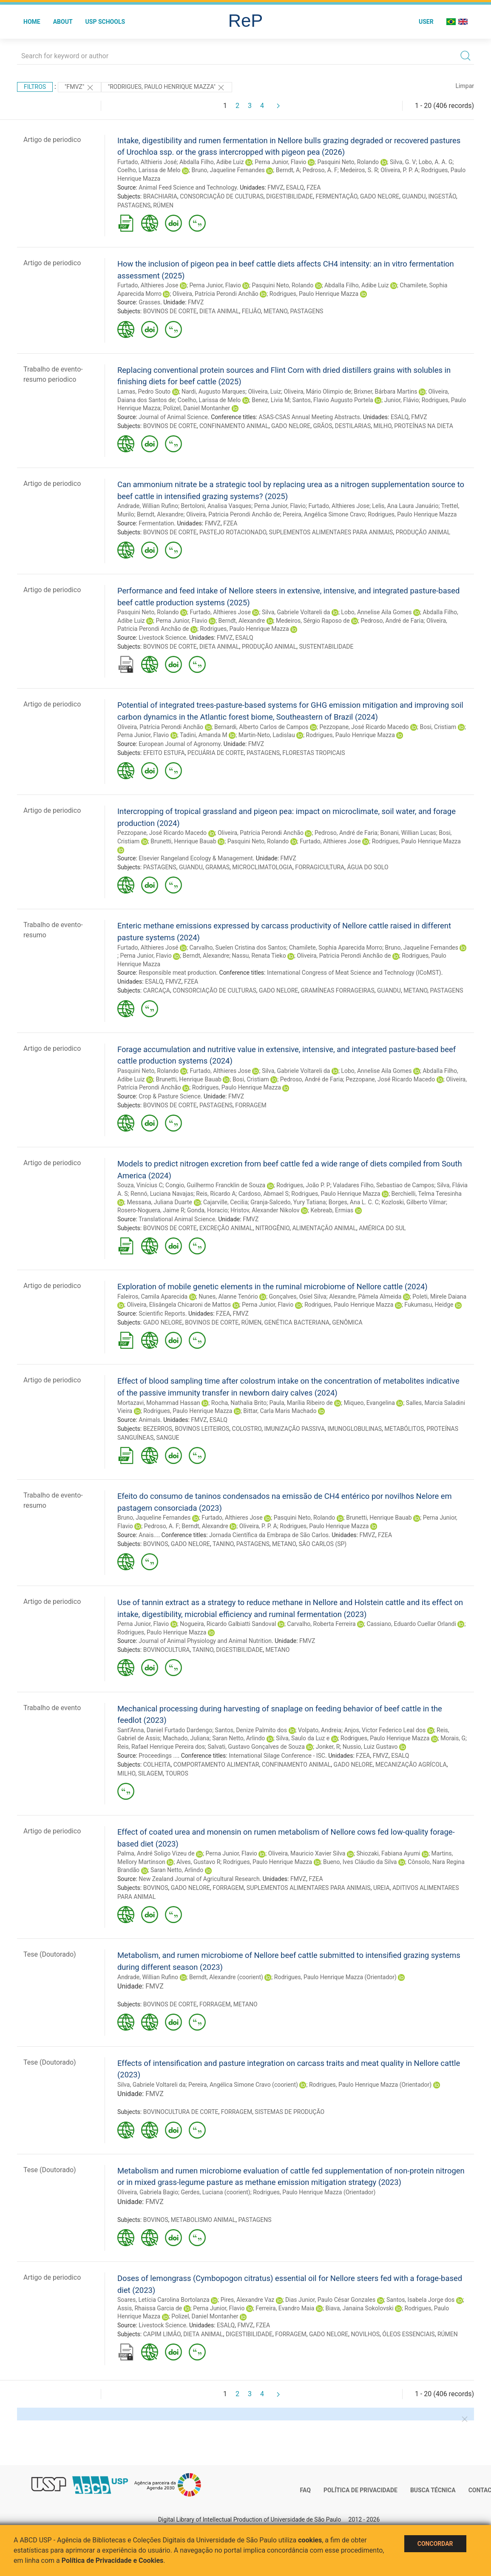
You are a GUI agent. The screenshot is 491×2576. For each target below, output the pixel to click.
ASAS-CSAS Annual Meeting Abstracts (309, 417)
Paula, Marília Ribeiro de (300, 1402)
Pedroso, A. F (320, 170)
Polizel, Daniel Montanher (196, 408)
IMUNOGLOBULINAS (354, 1428)
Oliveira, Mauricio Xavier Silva (307, 1853)
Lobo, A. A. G (436, 162)
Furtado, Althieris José (147, 162)
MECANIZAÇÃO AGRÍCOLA (411, 1764)
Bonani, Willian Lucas (408, 832)
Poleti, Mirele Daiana (439, 1296)
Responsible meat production (177, 972)
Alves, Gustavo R (198, 1861)
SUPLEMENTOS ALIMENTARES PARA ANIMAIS (331, 532)
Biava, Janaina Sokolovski (359, 2308)
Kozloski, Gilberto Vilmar (413, 1202)
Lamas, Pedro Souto (143, 391)
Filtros (35, 86)
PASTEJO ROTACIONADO (232, 532)
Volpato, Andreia (319, 1730)
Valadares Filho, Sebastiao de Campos (383, 1185)
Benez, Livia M (270, 400)
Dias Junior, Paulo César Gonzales (330, 2299)
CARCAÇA (156, 990)
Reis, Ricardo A (216, 1193)
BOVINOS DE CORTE (170, 311)
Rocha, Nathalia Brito (239, 1402)
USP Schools (105, 21)
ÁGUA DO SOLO (367, 867)
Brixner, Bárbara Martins (385, 391)
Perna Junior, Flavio (280, 162)
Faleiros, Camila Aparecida (152, 1296)
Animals (149, 1419)
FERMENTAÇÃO (336, 196)
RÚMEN (163, 205)
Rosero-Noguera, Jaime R (150, 1210)
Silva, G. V (403, 162)
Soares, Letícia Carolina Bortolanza (163, 2299)
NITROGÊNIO (272, 1228)
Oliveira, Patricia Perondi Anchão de (233, 514)
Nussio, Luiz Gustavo (370, 1746)
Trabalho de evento (52, 1708)
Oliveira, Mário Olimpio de (317, 391)
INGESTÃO (442, 196)
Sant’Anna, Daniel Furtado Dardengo (164, 1730)
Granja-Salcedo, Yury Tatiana (288, 1202)
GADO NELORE (379, 196)
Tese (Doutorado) (49, 1954)
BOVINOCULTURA (166, 1649)
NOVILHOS (365, 2334)
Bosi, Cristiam (438, 726)
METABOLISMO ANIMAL (203, 2219)
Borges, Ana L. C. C (354, 1202)
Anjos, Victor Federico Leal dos (385, 1730)
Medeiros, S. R (359, 170)
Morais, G (452, 1738)
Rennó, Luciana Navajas (162, 1193)
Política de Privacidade (360, 2490)
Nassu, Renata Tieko (259, 955)
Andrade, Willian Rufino (147, 505)
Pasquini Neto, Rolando (348, 162)
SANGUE (167, 1437)
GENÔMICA (347, 1322)
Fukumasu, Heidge (428, 1304)
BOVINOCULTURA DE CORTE (181, 2111)
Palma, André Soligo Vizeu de (156, 1853)
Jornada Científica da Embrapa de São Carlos (269, 1535)
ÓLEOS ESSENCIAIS (408, 2334)
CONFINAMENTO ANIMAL (234, 426)
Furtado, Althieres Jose (147, 285)
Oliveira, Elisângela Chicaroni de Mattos (179, 1304)
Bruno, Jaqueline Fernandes (227, 170)
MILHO (382, 426)
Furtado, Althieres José (147, 947)
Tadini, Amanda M (203, 735)
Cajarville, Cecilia (225, 1202)
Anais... (148, 1535)
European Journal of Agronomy (179, 743)
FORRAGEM (250, 1105)
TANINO (223, 1543)
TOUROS (176, 1773)
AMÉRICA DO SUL (382, 1228)
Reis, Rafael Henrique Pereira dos (161, 1746)
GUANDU (414, 196)
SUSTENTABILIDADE (326, 646)
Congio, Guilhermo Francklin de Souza (215, 1185)
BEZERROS (157, 1428)
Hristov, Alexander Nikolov (264, 1210)
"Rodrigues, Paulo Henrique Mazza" (167, 87)
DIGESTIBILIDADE (289, 196)
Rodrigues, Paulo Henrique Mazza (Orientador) (335, 1977)
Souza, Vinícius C (140, 1185)
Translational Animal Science (177, 1219)
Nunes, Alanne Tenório (228, 1296)
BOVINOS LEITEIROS (202, 1428)
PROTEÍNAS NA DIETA (423, 426)
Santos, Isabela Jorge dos (420, 2299)
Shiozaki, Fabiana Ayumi (388, 1853)
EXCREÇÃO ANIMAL (226, 1228)
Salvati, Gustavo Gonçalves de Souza (256, 1746)
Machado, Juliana (186, 1738)
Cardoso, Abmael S (263, 1193)
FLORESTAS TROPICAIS (313, 752)
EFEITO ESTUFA (164, 752)
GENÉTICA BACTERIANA (296, 1322)
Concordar (435, 2543)
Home (31, 21)
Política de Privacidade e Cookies (113, 2560)
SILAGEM (150, 1773)
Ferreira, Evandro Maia (284, 2308)
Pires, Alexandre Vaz (248, 2299)
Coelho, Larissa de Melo (149, 170)
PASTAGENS (133, 205)
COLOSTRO (247, 1428)
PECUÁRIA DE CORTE (215, 752)
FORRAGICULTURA (319, 867)
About (63, 21)
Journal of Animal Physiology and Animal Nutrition (205, 1640)
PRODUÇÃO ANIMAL (423, 532)
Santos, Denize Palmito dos (251, 1730)
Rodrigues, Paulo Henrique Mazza (314, 293)
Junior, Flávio (401, 400)
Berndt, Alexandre (160, 514)
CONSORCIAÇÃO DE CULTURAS (222, 196)
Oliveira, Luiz (264, 391)
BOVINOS (155, 1543)
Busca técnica (433, 2490)
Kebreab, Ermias (331, 1210)
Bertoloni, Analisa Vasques (216, 505)
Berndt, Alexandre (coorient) (226, 1977)
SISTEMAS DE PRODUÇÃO (289, 2111)
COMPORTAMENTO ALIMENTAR (216, 1764)
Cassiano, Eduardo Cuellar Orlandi (411, 1623)
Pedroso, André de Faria (392, 620)
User (426, 21)
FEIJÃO (251, 311)
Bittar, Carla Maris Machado (279, 1410)
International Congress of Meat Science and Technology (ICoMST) (354, 972)
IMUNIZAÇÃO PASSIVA (294, 1428)
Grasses (149, 302)
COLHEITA (157, 1764)
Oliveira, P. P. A (399, 170)
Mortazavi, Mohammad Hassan (158, 1402)
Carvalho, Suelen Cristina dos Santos (237, 947)
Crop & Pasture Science (170, 1096)
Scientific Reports (162, 1313)
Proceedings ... (158, 1755)
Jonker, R (328, 1746)
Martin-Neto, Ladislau (266, 735)
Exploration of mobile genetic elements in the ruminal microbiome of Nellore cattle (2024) (272, 1286)
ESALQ (295, 187)
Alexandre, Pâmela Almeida (365, 1296)
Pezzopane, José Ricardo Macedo (364, 726)
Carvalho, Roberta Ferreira (321, 1623)
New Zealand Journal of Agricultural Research (199, 1878)
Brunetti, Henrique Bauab (183, 841)
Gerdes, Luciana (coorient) (215, 2192)
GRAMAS (217, 867)
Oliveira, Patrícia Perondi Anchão (215, 293)
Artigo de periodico (52, 140)
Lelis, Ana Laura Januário (405, 505)
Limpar (465, 85)
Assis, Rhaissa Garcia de (149, 2308)
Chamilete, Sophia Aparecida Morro (335, 947)
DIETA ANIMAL (219, 311)
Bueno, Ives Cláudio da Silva (360, 1861)
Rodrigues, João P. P (303, 1185)
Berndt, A (288, 170)
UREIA (381, 1887)
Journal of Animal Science (173, 417)
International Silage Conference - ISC (277, 1755)
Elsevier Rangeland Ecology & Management (196, 858)
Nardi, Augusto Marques (213, 391)
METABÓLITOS (404, 1428)
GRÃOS (322, 426)
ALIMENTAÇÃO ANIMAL (324, 1228)
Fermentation (156, 523)
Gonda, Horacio (207, 1210)
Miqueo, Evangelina (369, 1402)
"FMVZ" (79, 87)
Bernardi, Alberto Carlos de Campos (261, 726)
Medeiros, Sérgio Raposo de (313, 620)
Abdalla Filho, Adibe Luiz (211, 162)
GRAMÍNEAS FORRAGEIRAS (338, 990)
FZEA (314, 187)
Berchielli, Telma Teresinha (427, 1193)
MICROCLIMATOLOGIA (262, 867)
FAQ (305, 2490)
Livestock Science (162, 637)
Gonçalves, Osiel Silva (297, 1296)
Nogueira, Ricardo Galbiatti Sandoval (228, 1623)
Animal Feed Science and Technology (188, 187)
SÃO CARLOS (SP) (323, 1543)
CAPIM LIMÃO (162, 2334)
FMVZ (275, 187)
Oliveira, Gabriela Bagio (147, 2192)
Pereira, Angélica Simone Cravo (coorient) (243, 2084)
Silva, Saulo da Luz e (302, 1738)
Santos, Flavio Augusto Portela (332, 400)
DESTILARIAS (353, 426)
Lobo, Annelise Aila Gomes (376, 612)
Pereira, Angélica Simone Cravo (324, 514)
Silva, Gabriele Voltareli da (296, 612)
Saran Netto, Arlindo (238, 1738)
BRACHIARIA (160, 196)
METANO (275, 311)
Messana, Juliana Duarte (159, 1202)
